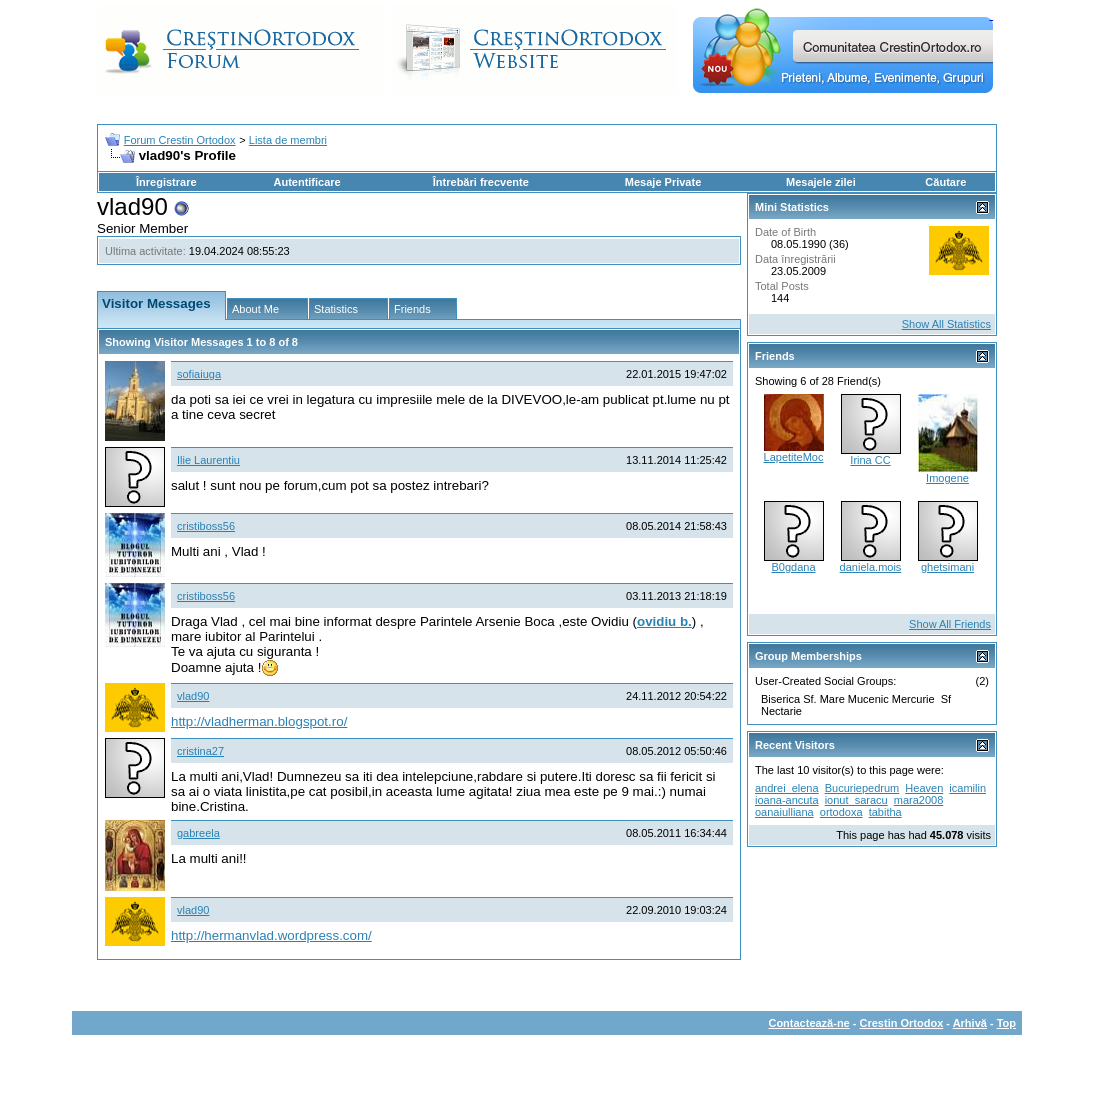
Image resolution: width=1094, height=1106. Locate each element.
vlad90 (193, 696)
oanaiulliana (784, 812)
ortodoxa (841, 812)
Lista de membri (288, 140)
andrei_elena (787, 788)
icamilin (967, 788)
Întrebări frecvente (481, 182)
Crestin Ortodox (902, 1023)
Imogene (947, 478)
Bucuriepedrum (862, 788)
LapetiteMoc (794, 457)
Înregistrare (166, 182)
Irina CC (870, 460)
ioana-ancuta (787, 800)
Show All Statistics (946, 324)
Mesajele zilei (821, 182)
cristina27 (200, 751)
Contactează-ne (808, 1023)
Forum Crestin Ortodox (180, 140)
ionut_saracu (856, 800)
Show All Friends (950, 624)
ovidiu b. (664, 621)
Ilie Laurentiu (208, 460)
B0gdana (793, 567)
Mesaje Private (663, 182)
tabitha (885, 812)
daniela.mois (871, 567)
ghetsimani (947, 567)
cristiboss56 (206, 526)
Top (1006, 1023)
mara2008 (919, 800)
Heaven (924, 788)
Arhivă (970, 1023)
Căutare (945, 182)
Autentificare (306, 182)
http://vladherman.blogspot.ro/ (259, 721)
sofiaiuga (199, 374)
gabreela (198, 833)
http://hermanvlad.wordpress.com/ (271, 935)
